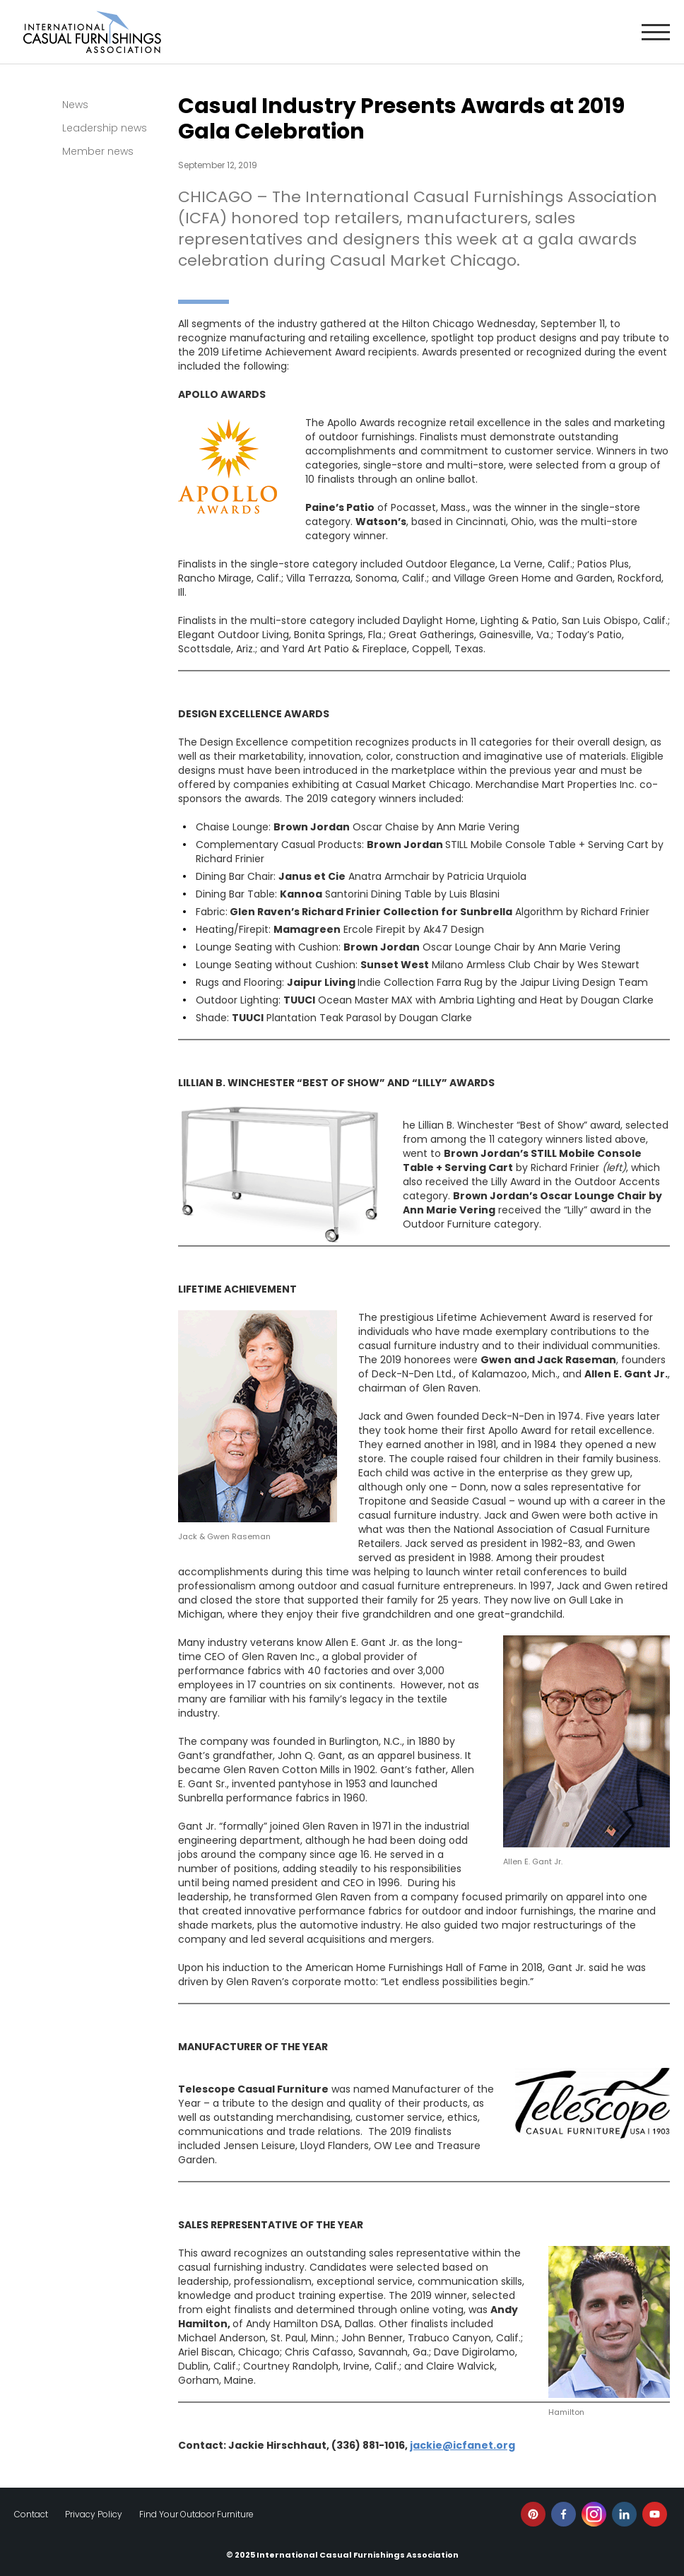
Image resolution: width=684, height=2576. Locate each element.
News (75, 105)
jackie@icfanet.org (462, 2445)
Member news (98, 151)
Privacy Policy (93, 2514)
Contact (31, 2514)
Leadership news (104, 128)
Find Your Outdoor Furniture (196, 2514)
